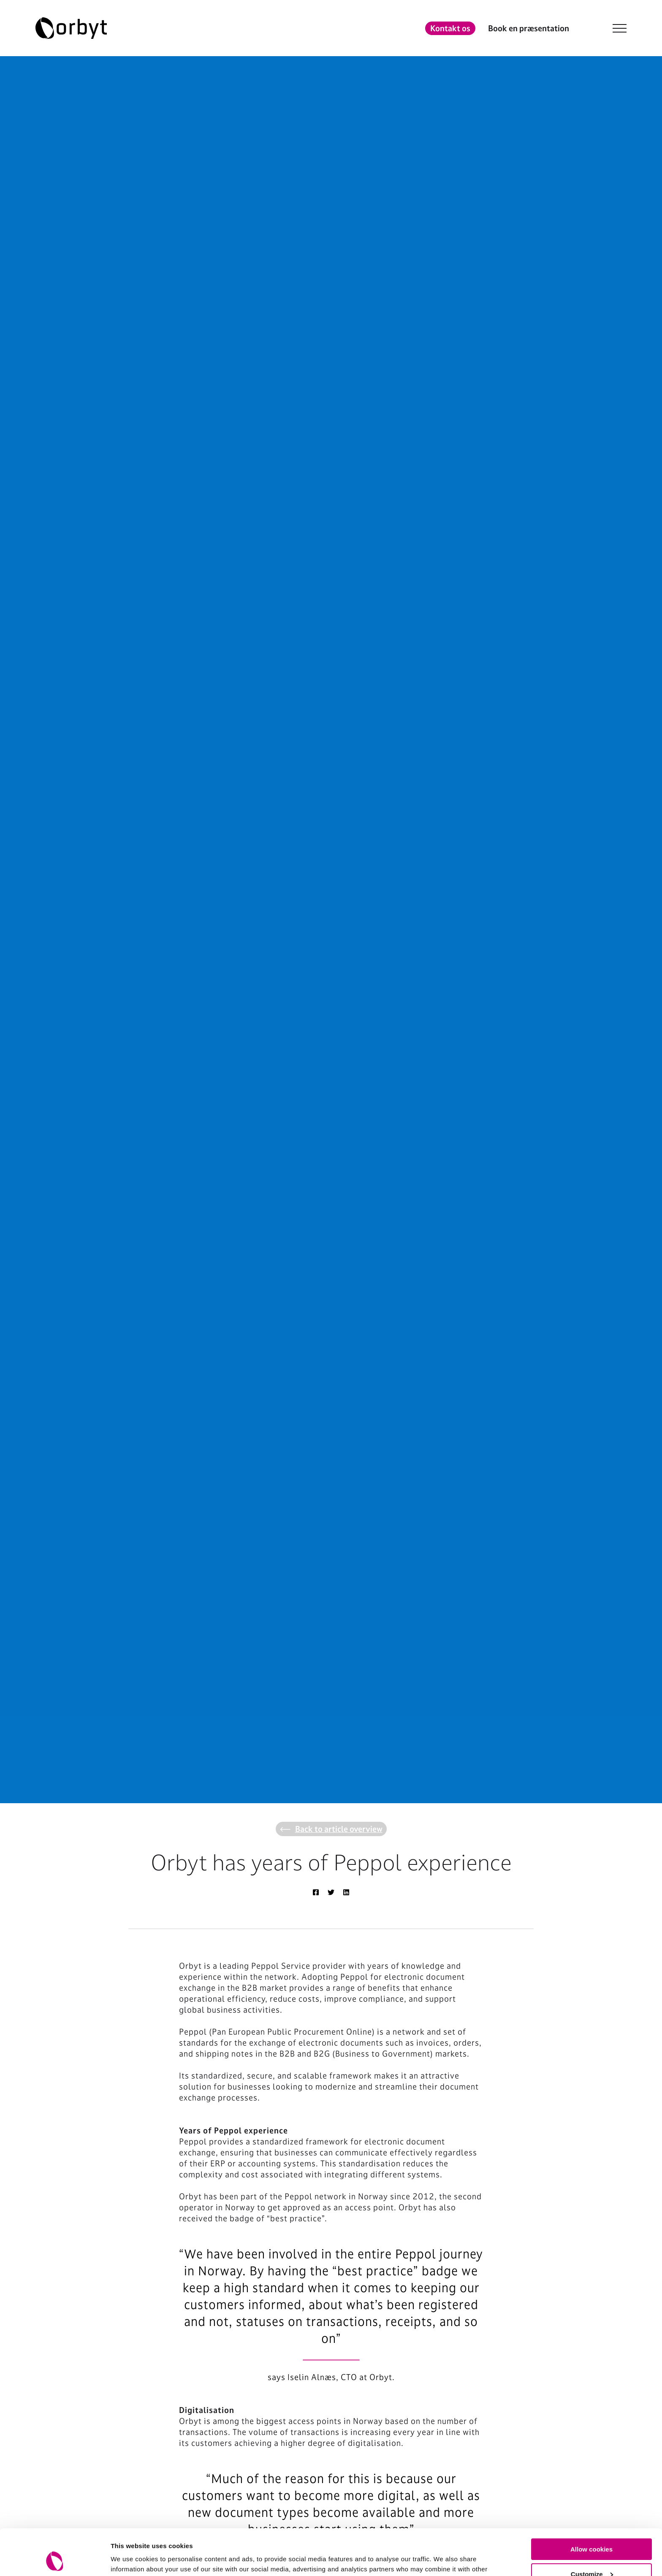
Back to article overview (331, 1829)
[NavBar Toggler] (620, 28)
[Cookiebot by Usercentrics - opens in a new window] (55, 2559)
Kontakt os (450, 28)
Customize (592, 2530)
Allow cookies (591, 2506)
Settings (123, 2559)
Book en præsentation (528, 28)
